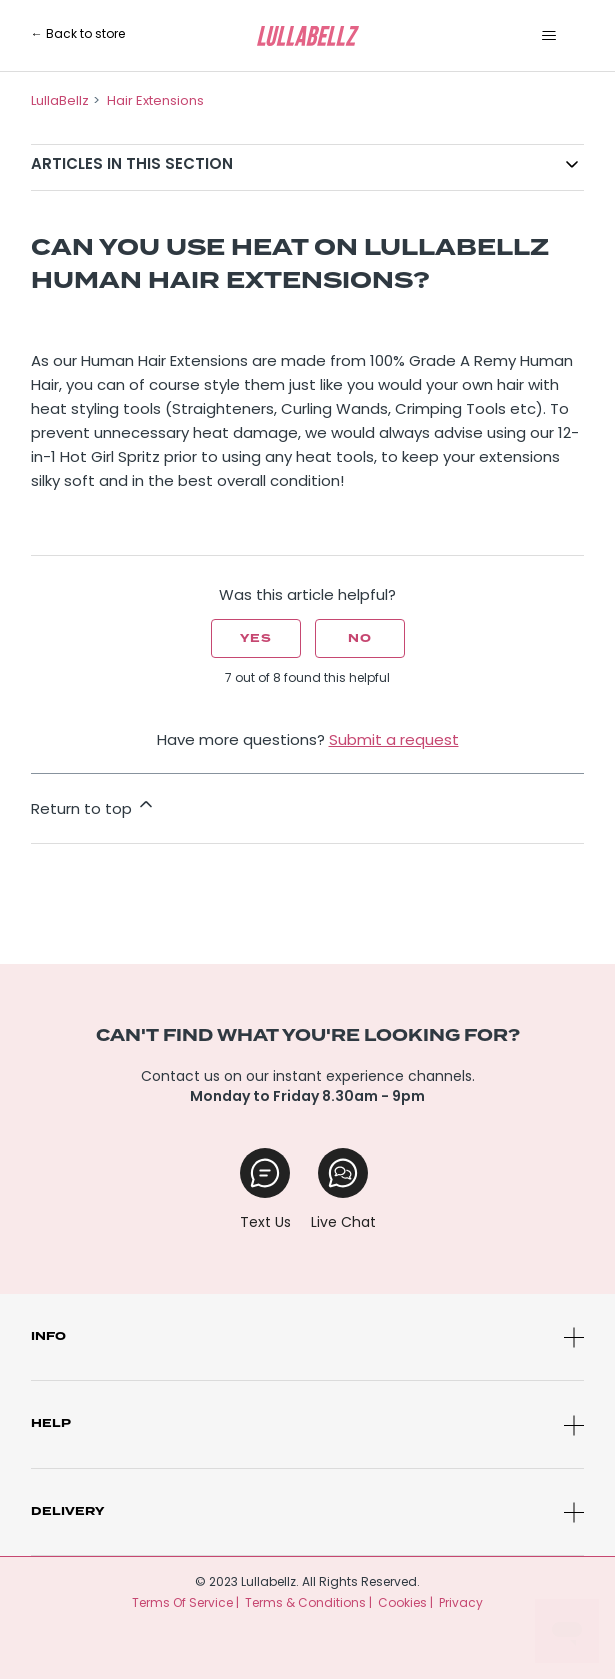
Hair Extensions (155, 101)
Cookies (402, 1604)
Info (48, 1336)
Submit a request (394, 741)
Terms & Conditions (305, 1604)
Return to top (93, 806)
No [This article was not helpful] (360, 638)
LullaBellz (60, 101)
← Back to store (78, 35)
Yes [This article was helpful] (256, 638)
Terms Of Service (182, 1604)
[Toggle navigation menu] (548, 36)
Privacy (461, 1604)
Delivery (67, 1511)
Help (51, 1423)
